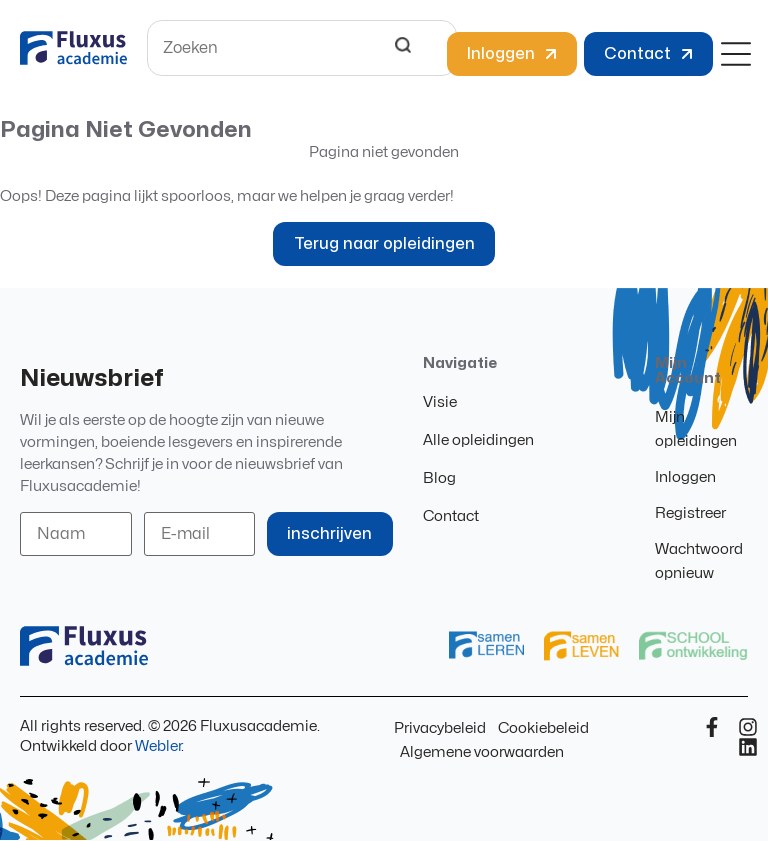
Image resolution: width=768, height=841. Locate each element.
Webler (158, 746)
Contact (451, 516)
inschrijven (330, 534)
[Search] (403, 48)
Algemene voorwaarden (482, 752)
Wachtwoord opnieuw (699, 561)
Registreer (690, 513)
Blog (439, 478)
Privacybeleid (440, 728)
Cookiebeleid (543, 728)
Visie (440, 402)
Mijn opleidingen (696, 429)
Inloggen (685, 477)
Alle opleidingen (478, 440)
